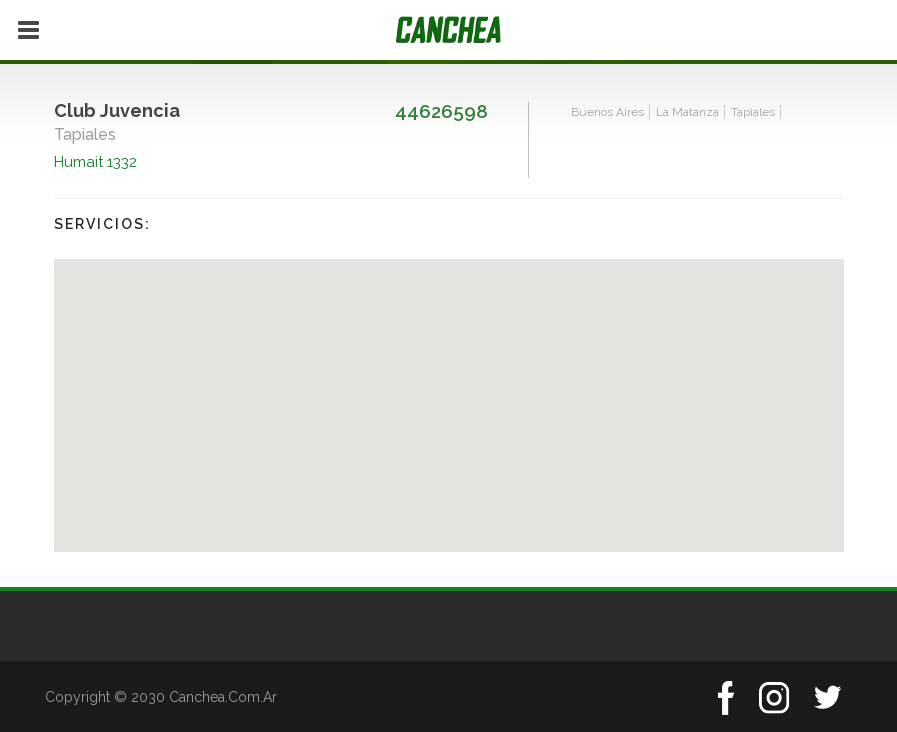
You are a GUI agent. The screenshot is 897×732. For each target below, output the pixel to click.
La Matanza (687, 112)
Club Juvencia (117, 110)
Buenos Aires (607, 112)
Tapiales (753, 112)
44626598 (441, 111)
